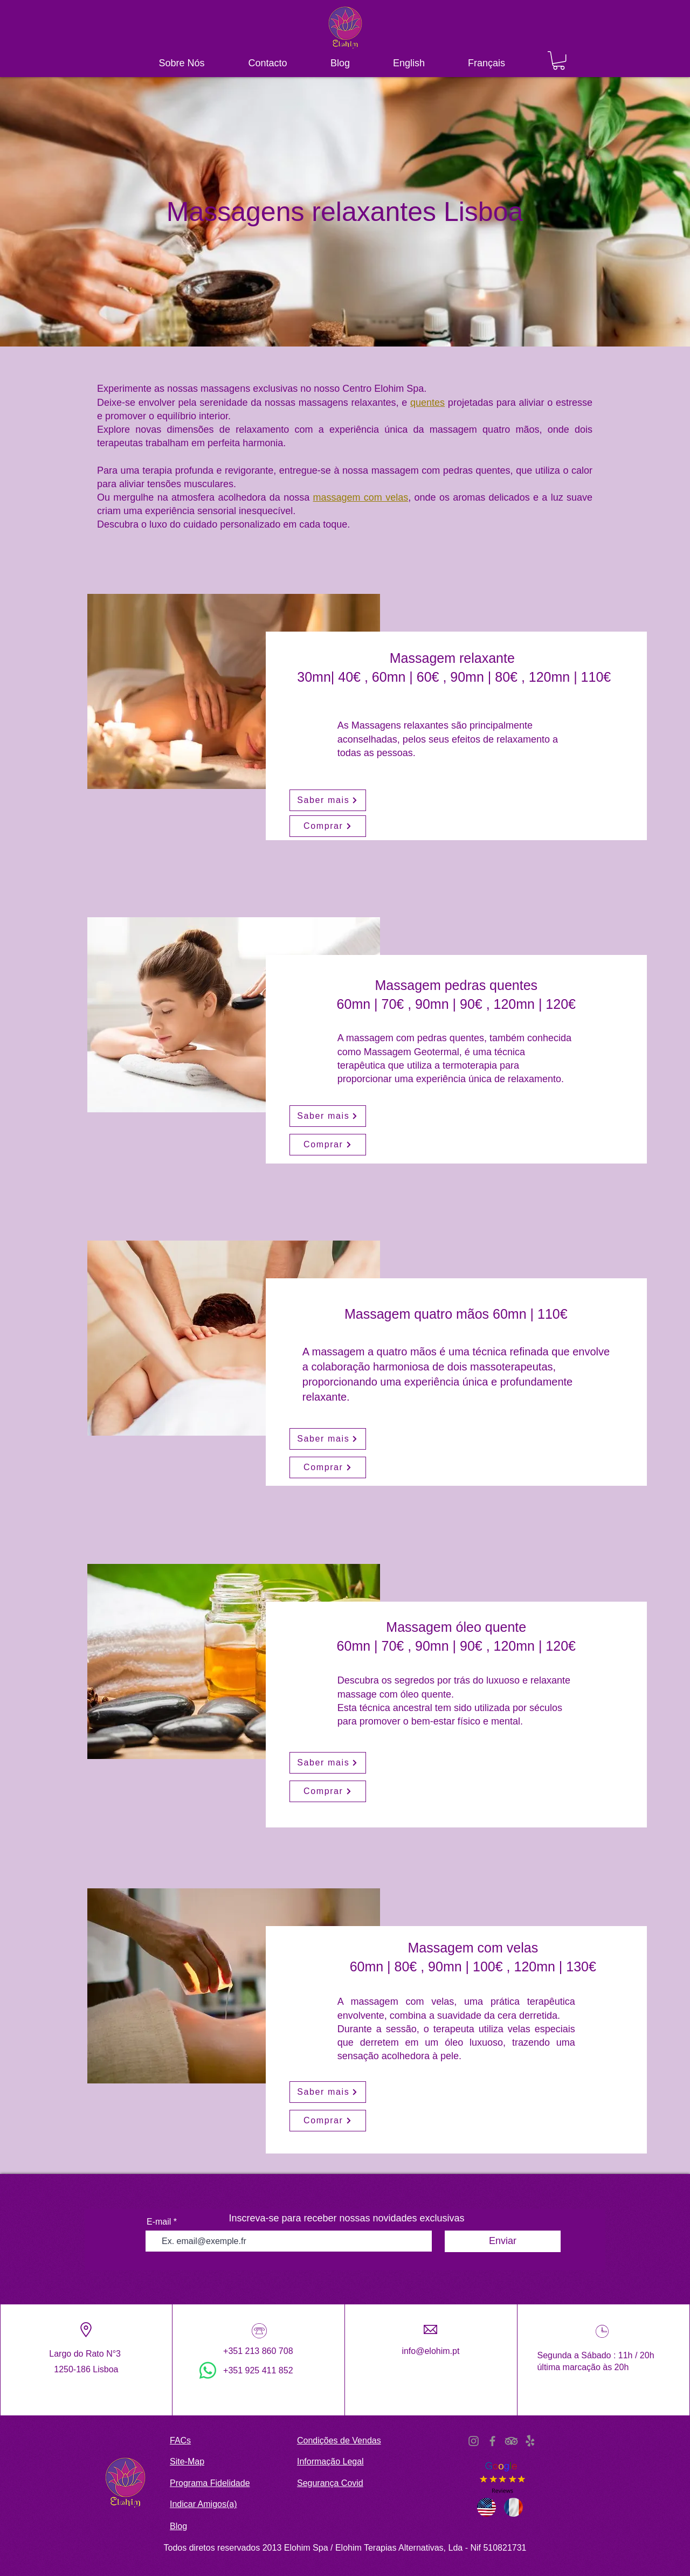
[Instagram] (473, 2441)
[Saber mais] (327, 800)
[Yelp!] (530, 2441)
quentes (427, 402)
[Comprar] (327, 826)
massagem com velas (361, 497)
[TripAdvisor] (511, 2441)
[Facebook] (492, 2441)
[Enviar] (503, 2241)
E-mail (159, 2222)
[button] (559, 60)
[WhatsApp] (207, 2370)
